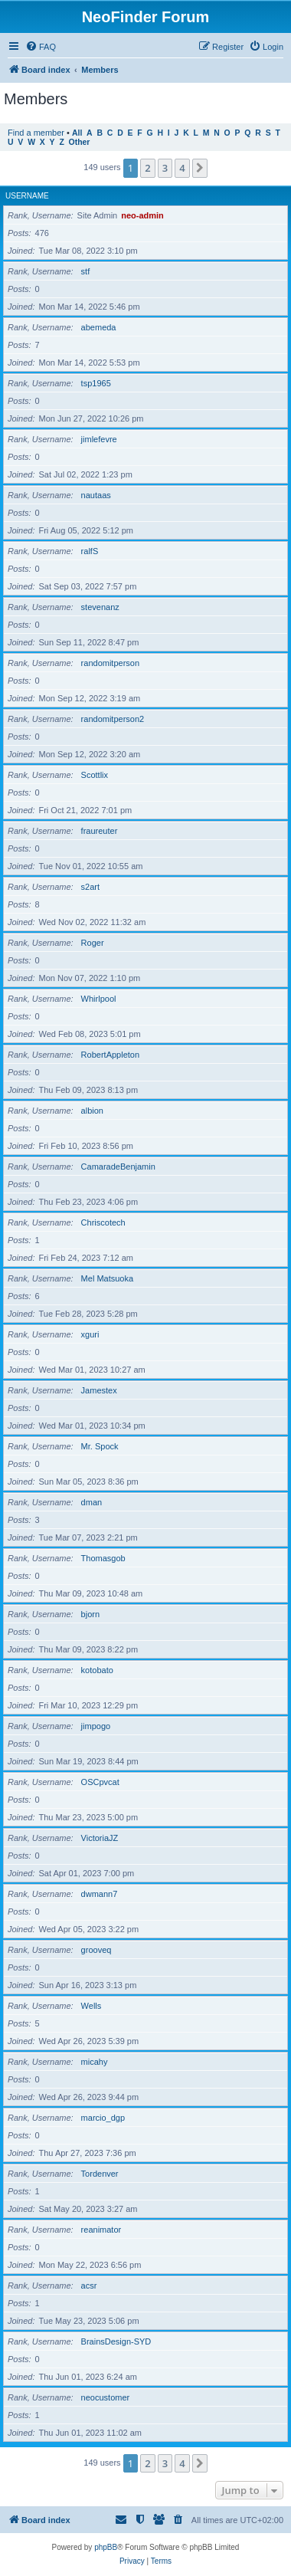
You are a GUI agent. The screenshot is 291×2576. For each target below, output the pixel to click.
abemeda (98, 327)
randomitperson (110, 663)
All (77, 133)
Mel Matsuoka (107, 1278)
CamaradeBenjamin (118, 1166)
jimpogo (96, 1726)
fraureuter (99, 830)
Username (27, 196)
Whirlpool (98, 998)
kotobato (97, 1670)
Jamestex (99, 1390)
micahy (94, 2061)
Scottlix (94, 774)
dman (92, 1502)
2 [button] (147, 168)
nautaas (96, 495)
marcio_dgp (103, 2117)
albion (92, 1110)
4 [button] (182, 168)
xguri (90, 1334)
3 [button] (165, 168)
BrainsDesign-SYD (116, 2341)
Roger (92, 942)
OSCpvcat (100, 1782)
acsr (89, 2285)
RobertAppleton (110, 1054)
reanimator (101, 2229)
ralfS (90, 551)
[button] (200, 168)
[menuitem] (40, 47)
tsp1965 (96, 383)
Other (79, 142)
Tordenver (100, 2173)
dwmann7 (99, 1893)
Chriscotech (103, 1222)
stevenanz (100, 607)
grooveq (96, 1949)
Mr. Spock (100, 1446)
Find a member (36, 132)
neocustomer (105, 2397)
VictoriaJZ (100, 1838)
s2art (90, 886)
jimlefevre (99, 439)
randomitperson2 (113, 719)
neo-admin (142, 215)
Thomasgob (103, 1558)
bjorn (90, 1614)
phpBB (105, 2547)
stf (85, 271)
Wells (91, 2005)
